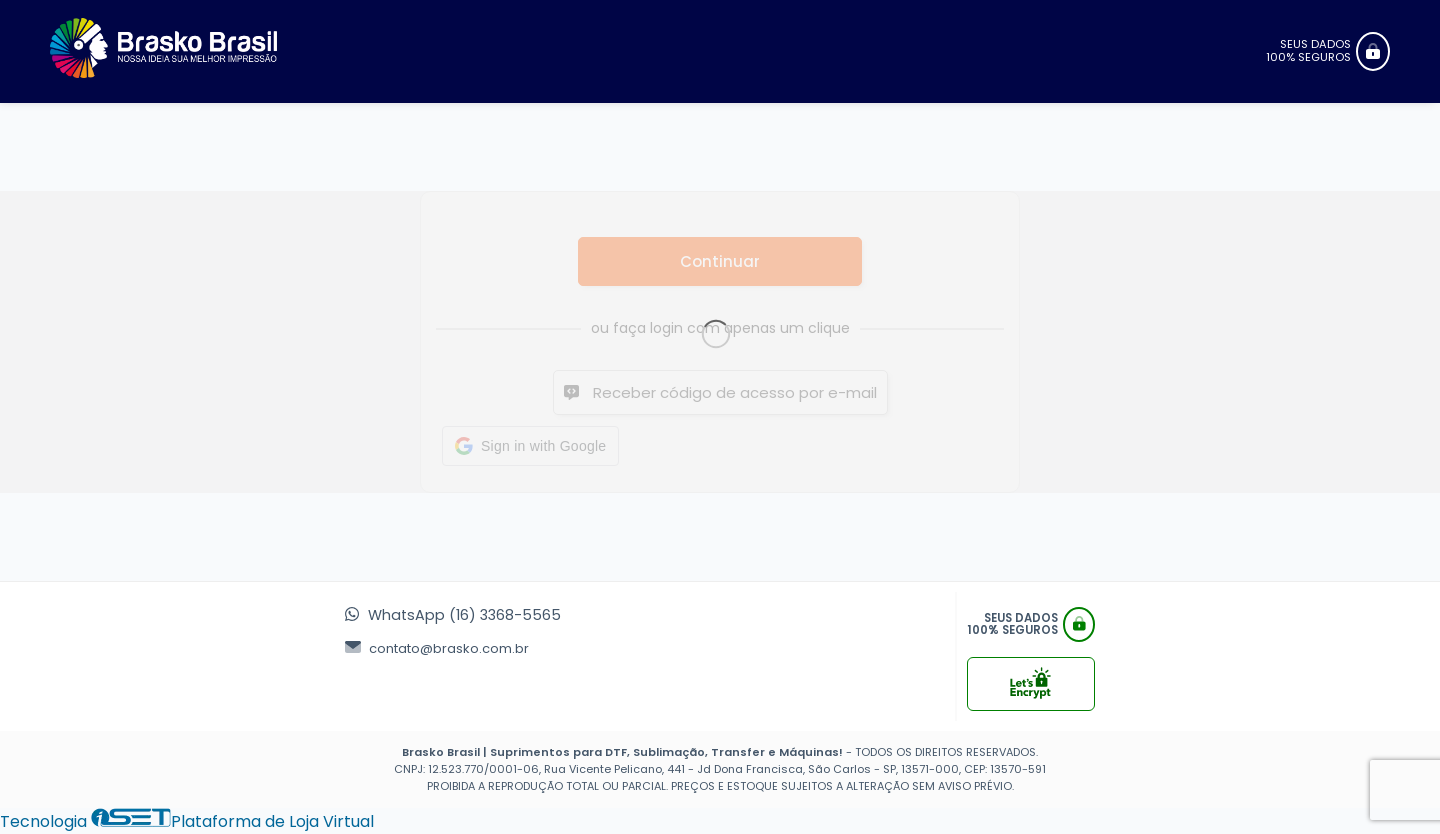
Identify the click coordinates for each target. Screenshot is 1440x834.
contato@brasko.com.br (437, 648)
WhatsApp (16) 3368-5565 (453, 615)
